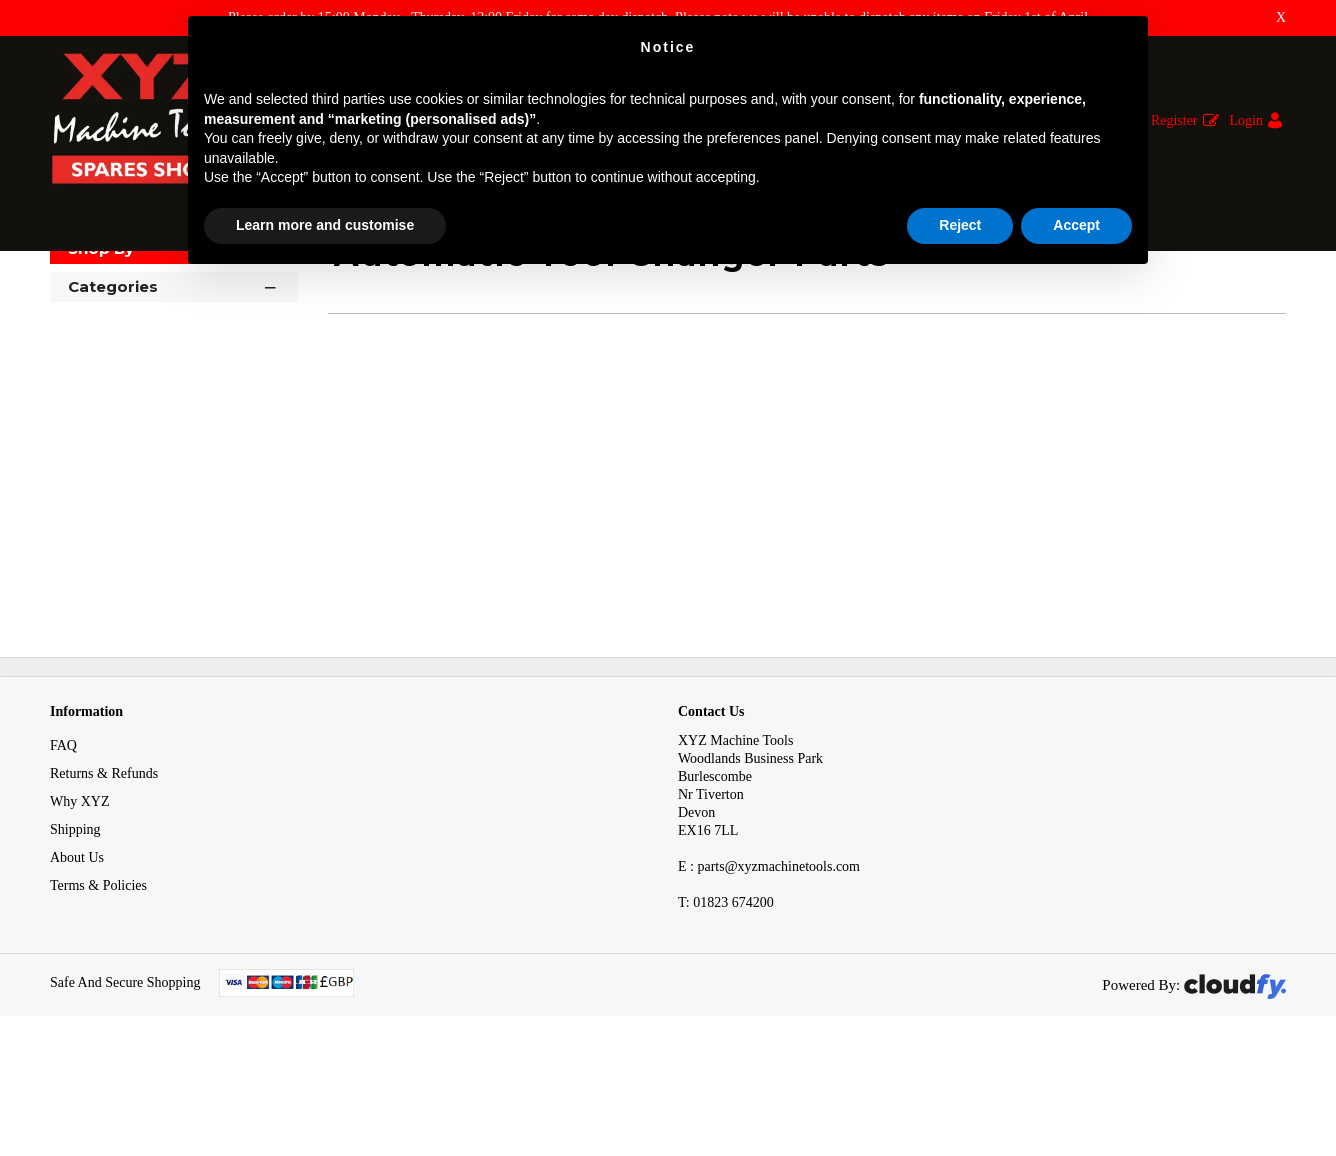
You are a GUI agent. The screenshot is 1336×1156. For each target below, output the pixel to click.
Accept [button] (1076, 225)
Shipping (75, 923)
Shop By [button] (101, 342)
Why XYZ (80, 895)
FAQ (63, 839)
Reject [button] (960, 225)
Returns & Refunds (104, 867)
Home (69, 288)
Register (1174, 120)
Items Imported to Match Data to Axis (218, 288)
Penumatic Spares (399, 288)
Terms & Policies (98, 979)
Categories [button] (174, 379)
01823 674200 (726, 996)
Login (1246, 120)
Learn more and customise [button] (325, 225)
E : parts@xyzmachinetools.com (769, 960)
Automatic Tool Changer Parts (564, 288)
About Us (77, 951)
